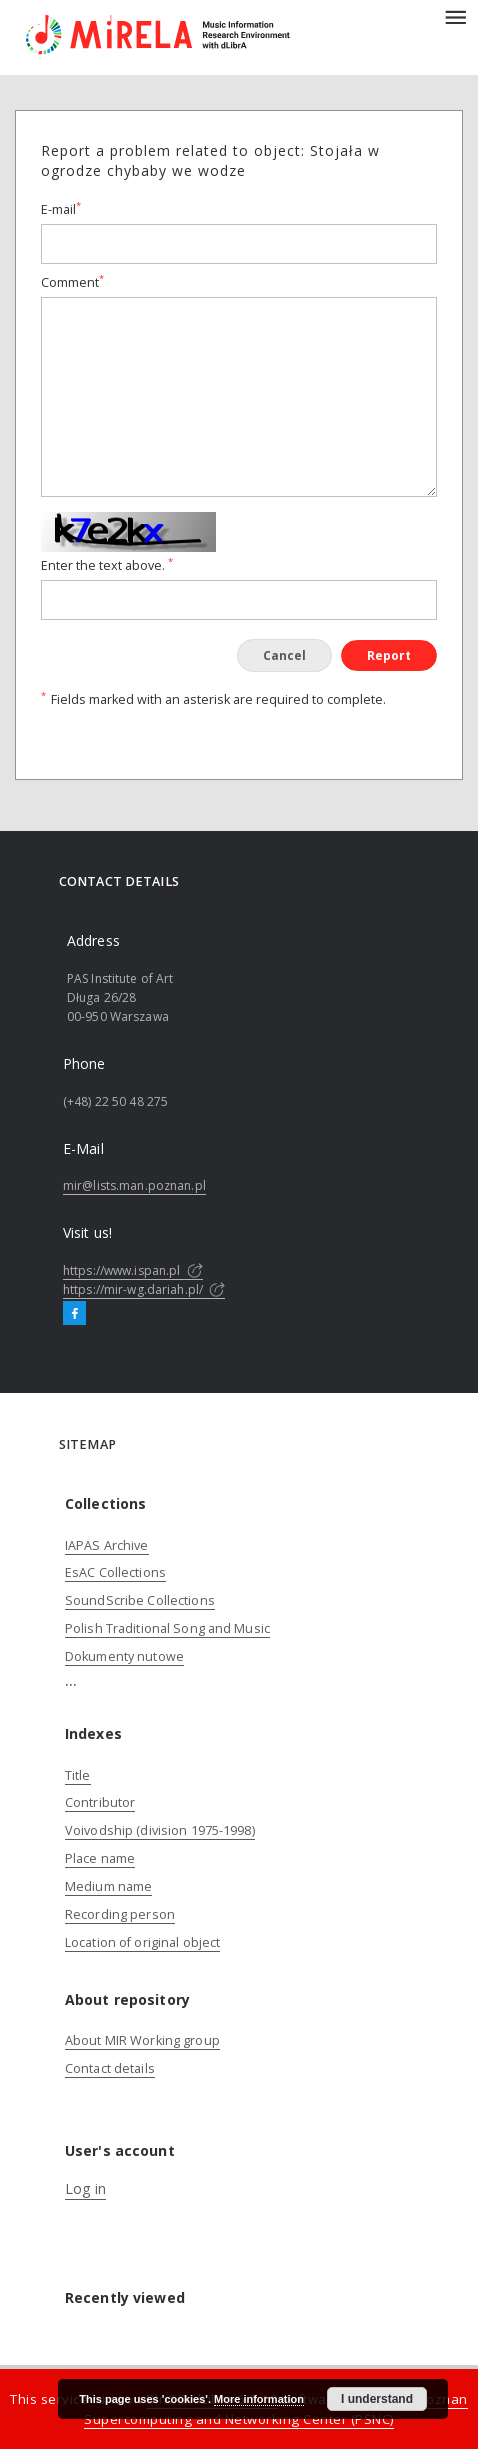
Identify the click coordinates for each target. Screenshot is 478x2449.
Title (78, 1775)
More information (259, 2399)
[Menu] (455, 16)
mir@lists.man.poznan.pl (134, 1185)
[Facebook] (74, 1314)
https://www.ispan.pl (133, 1270)
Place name (100, 1858)
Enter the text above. (107, 565)
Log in (85, 2188)
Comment (72, 282)
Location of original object (142, 1942)
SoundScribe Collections (140, 1600)
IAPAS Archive (107, 1545)
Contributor (100, 1802)
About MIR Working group (142, 2040)
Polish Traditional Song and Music (167, 1628)
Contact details (110, 2068)
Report (389, 655)
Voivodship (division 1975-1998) (160, 1830)
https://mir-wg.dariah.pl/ (144, 1289)
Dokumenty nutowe (124, 1656)
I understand (377, 2399)
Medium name (108, 1886)
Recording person (120, 1914)
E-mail (61, 209)
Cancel (284, 655)
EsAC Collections (115, 1572)
